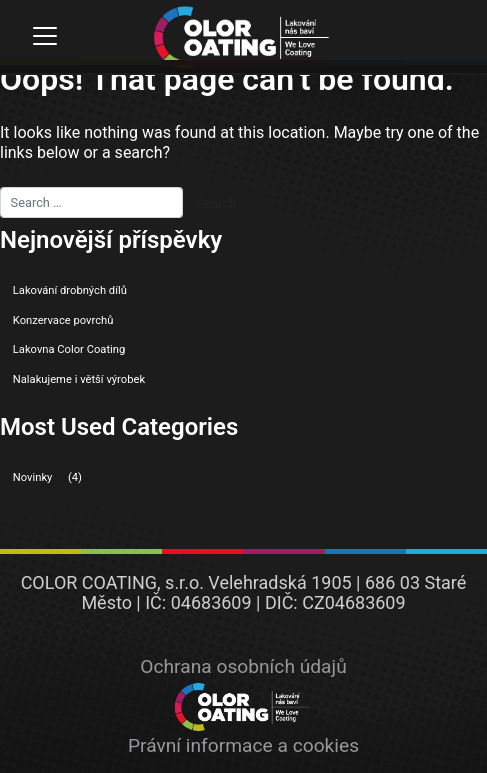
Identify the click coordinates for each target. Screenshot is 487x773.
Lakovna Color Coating (69, 349)
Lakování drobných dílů (70, 290)
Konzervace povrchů (63, 320)
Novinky (33, 477)
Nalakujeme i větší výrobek (79, 379)
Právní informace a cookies (243, 745)
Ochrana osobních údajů (243, 666)
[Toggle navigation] (44, 36)
